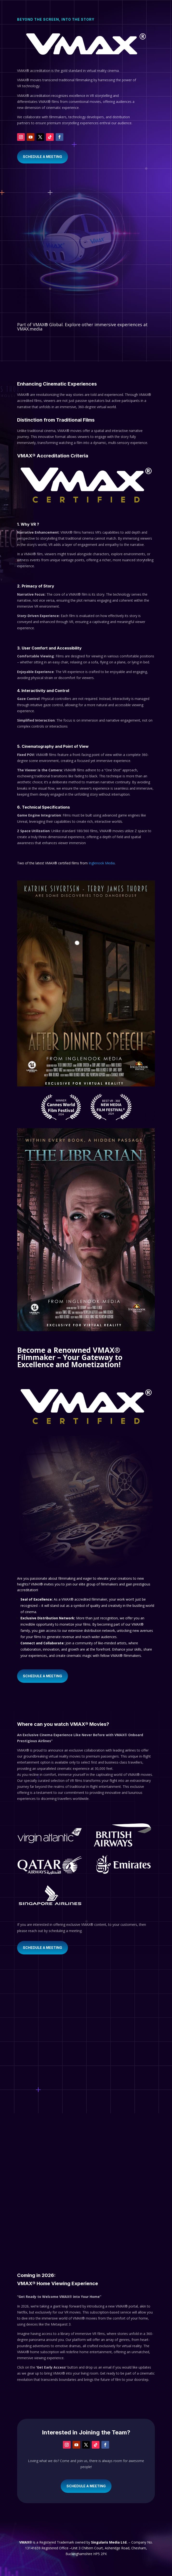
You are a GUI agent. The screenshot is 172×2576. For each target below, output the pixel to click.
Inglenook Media (102, 863)
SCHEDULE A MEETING (42, 157)
